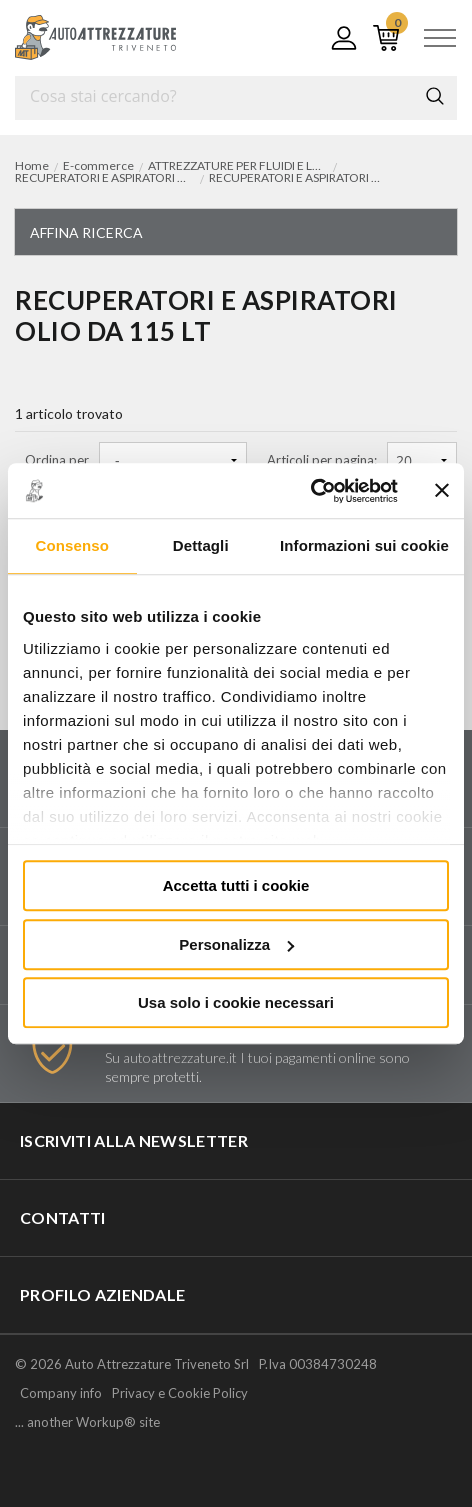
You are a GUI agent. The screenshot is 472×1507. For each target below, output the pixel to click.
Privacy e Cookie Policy (180, 1393)
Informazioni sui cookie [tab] (364, 545)
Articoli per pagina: (322, 460)
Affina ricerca (86, 232)
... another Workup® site (87, 1422)
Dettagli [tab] (201, 545)
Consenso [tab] (72, 545)
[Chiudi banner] (442, 491)
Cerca (435, 96)
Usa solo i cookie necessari (236, 1002)
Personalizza (236, 944)
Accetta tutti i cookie (236, 885)
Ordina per (57, 460)
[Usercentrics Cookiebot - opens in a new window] (310, 491)
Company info (61, 1393)
